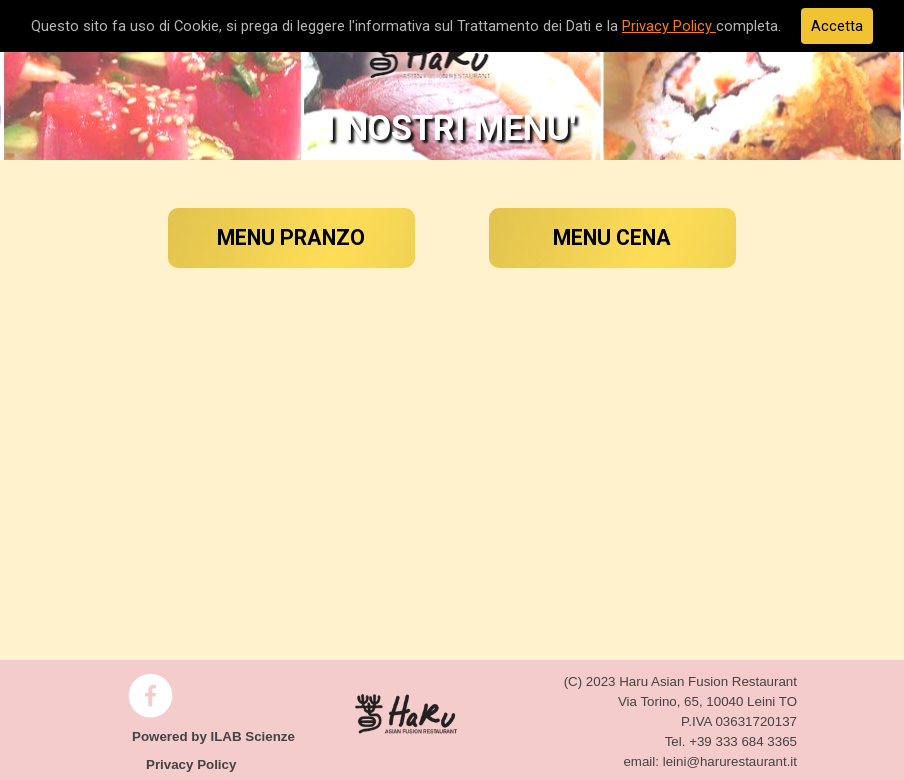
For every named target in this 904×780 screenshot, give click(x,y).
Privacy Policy (669, 26)
